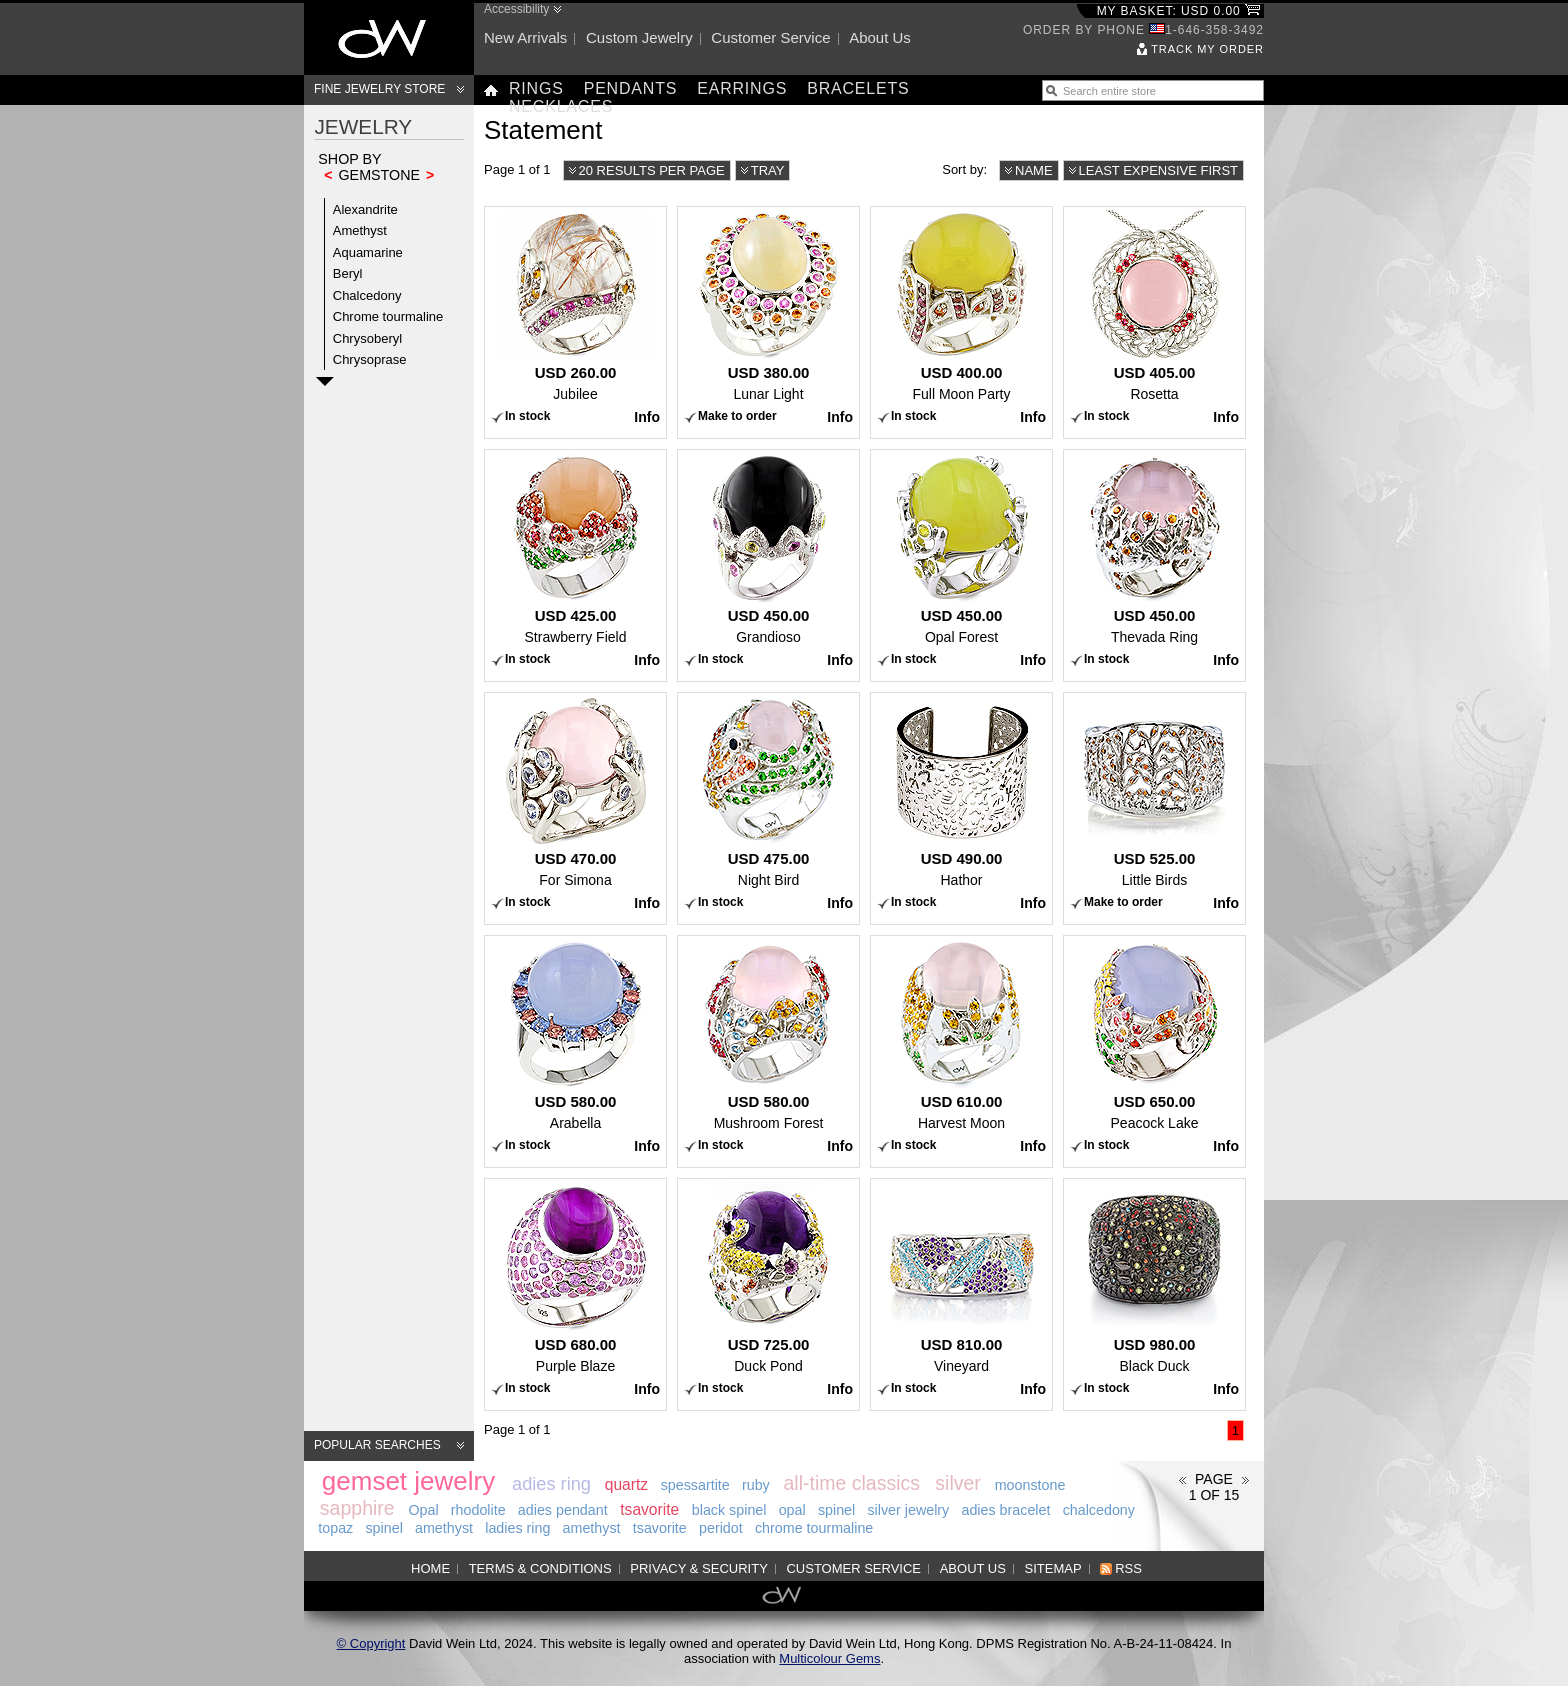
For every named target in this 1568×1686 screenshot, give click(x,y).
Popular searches (377, 1445)
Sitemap (1053, 1568)
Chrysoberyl (367, 338)
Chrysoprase (370, 359)
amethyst (444, 1528)
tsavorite (649, 1509)
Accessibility (516, 9)
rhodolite (478, 1510)
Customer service (770, 37)
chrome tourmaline (814, 1528)
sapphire (357, 1508)
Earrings (742, 88)
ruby (756, 1485)
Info (647, 417)
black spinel (729, 1510)
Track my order (1207, 49)
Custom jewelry (639, 37)
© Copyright (371, 1643)
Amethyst (360, 230)
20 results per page (652, 170)
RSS (1128, 1568)
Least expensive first (1158, 170)
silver (958, 1483)
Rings (536, 88)
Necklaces (561, 106)
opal (792, 1510)
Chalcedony (367, 295)
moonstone (1030, 1485)
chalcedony (1099, 1510)
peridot (721, 1528)
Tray (768, 170)
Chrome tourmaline (388, 316)
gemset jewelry (408, 1481)
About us (880, 37)
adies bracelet (1005, 1510)
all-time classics (852, 1483)
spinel (836, 1510)
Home (430, 1568)
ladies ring (517, 1528)
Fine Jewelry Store (379, 89)
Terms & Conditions (540, 1568)
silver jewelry (908, 1510)
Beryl (348, 273)
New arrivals (525, 37)
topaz (335, 1528)
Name (1034, 170)
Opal (423, 1510)
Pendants (631, 88)
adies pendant (563, 1510)
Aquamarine (368, 252)
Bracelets (858, 88)
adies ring (551, 1484)
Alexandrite (365, 209)
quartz (626, 1484)
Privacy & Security (699, 1568)
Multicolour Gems (829, 1658)
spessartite (695, 1485)
